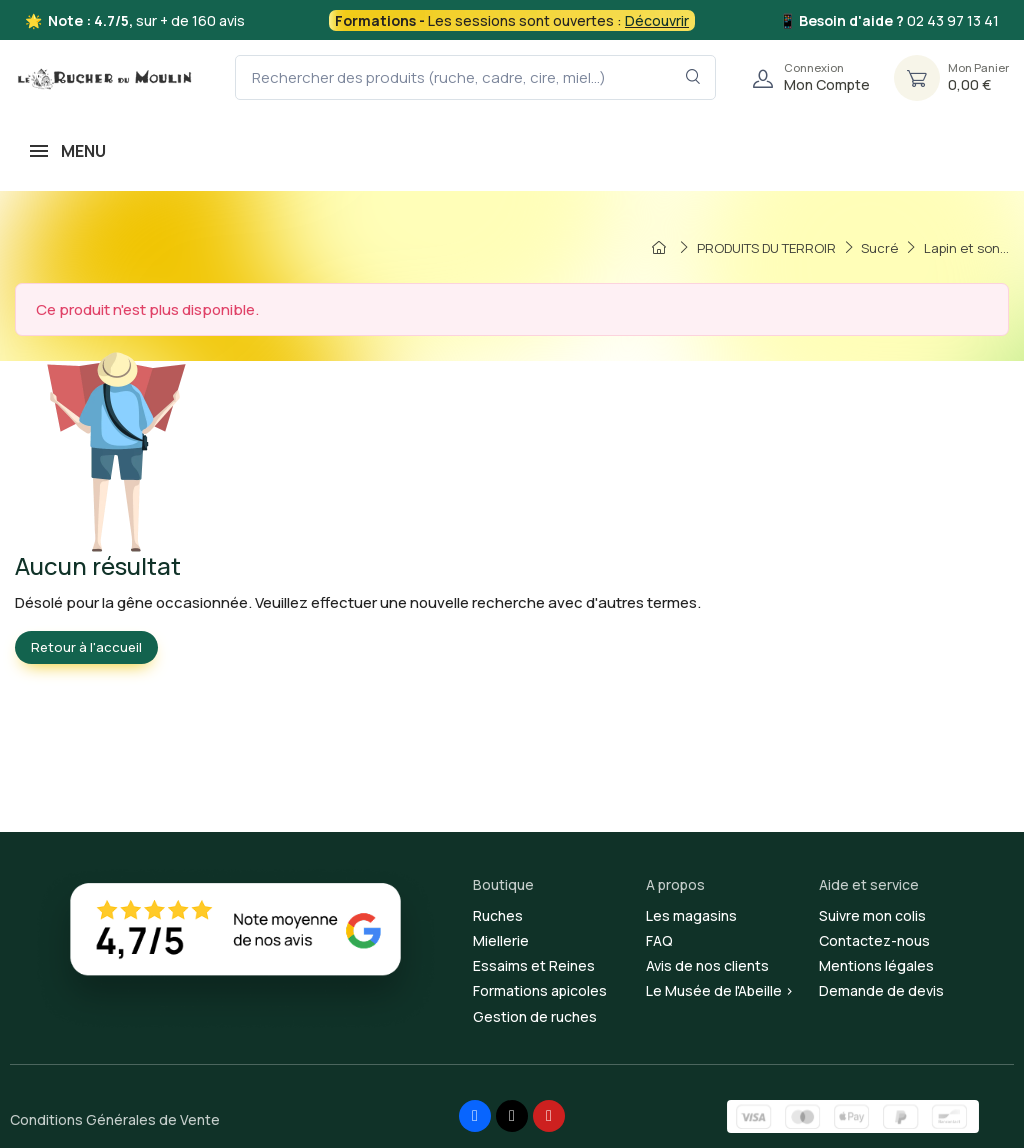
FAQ (659, 940)
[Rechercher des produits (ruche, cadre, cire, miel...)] (475, 77)
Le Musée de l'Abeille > (720, 990)
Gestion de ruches (535, 1016)
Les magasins (691, 915)
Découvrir (657, 20)
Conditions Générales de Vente (115, 1119)
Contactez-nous (874, 940)
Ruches (498, 915)
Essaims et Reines (534, 965)
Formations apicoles (540, 990)
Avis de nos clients (707, 965)
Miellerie (501, 940)
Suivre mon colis (872, 915)
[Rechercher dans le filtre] (693, 77)
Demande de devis (881, 990)
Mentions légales (876, 965)
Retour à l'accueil (86, 647)
